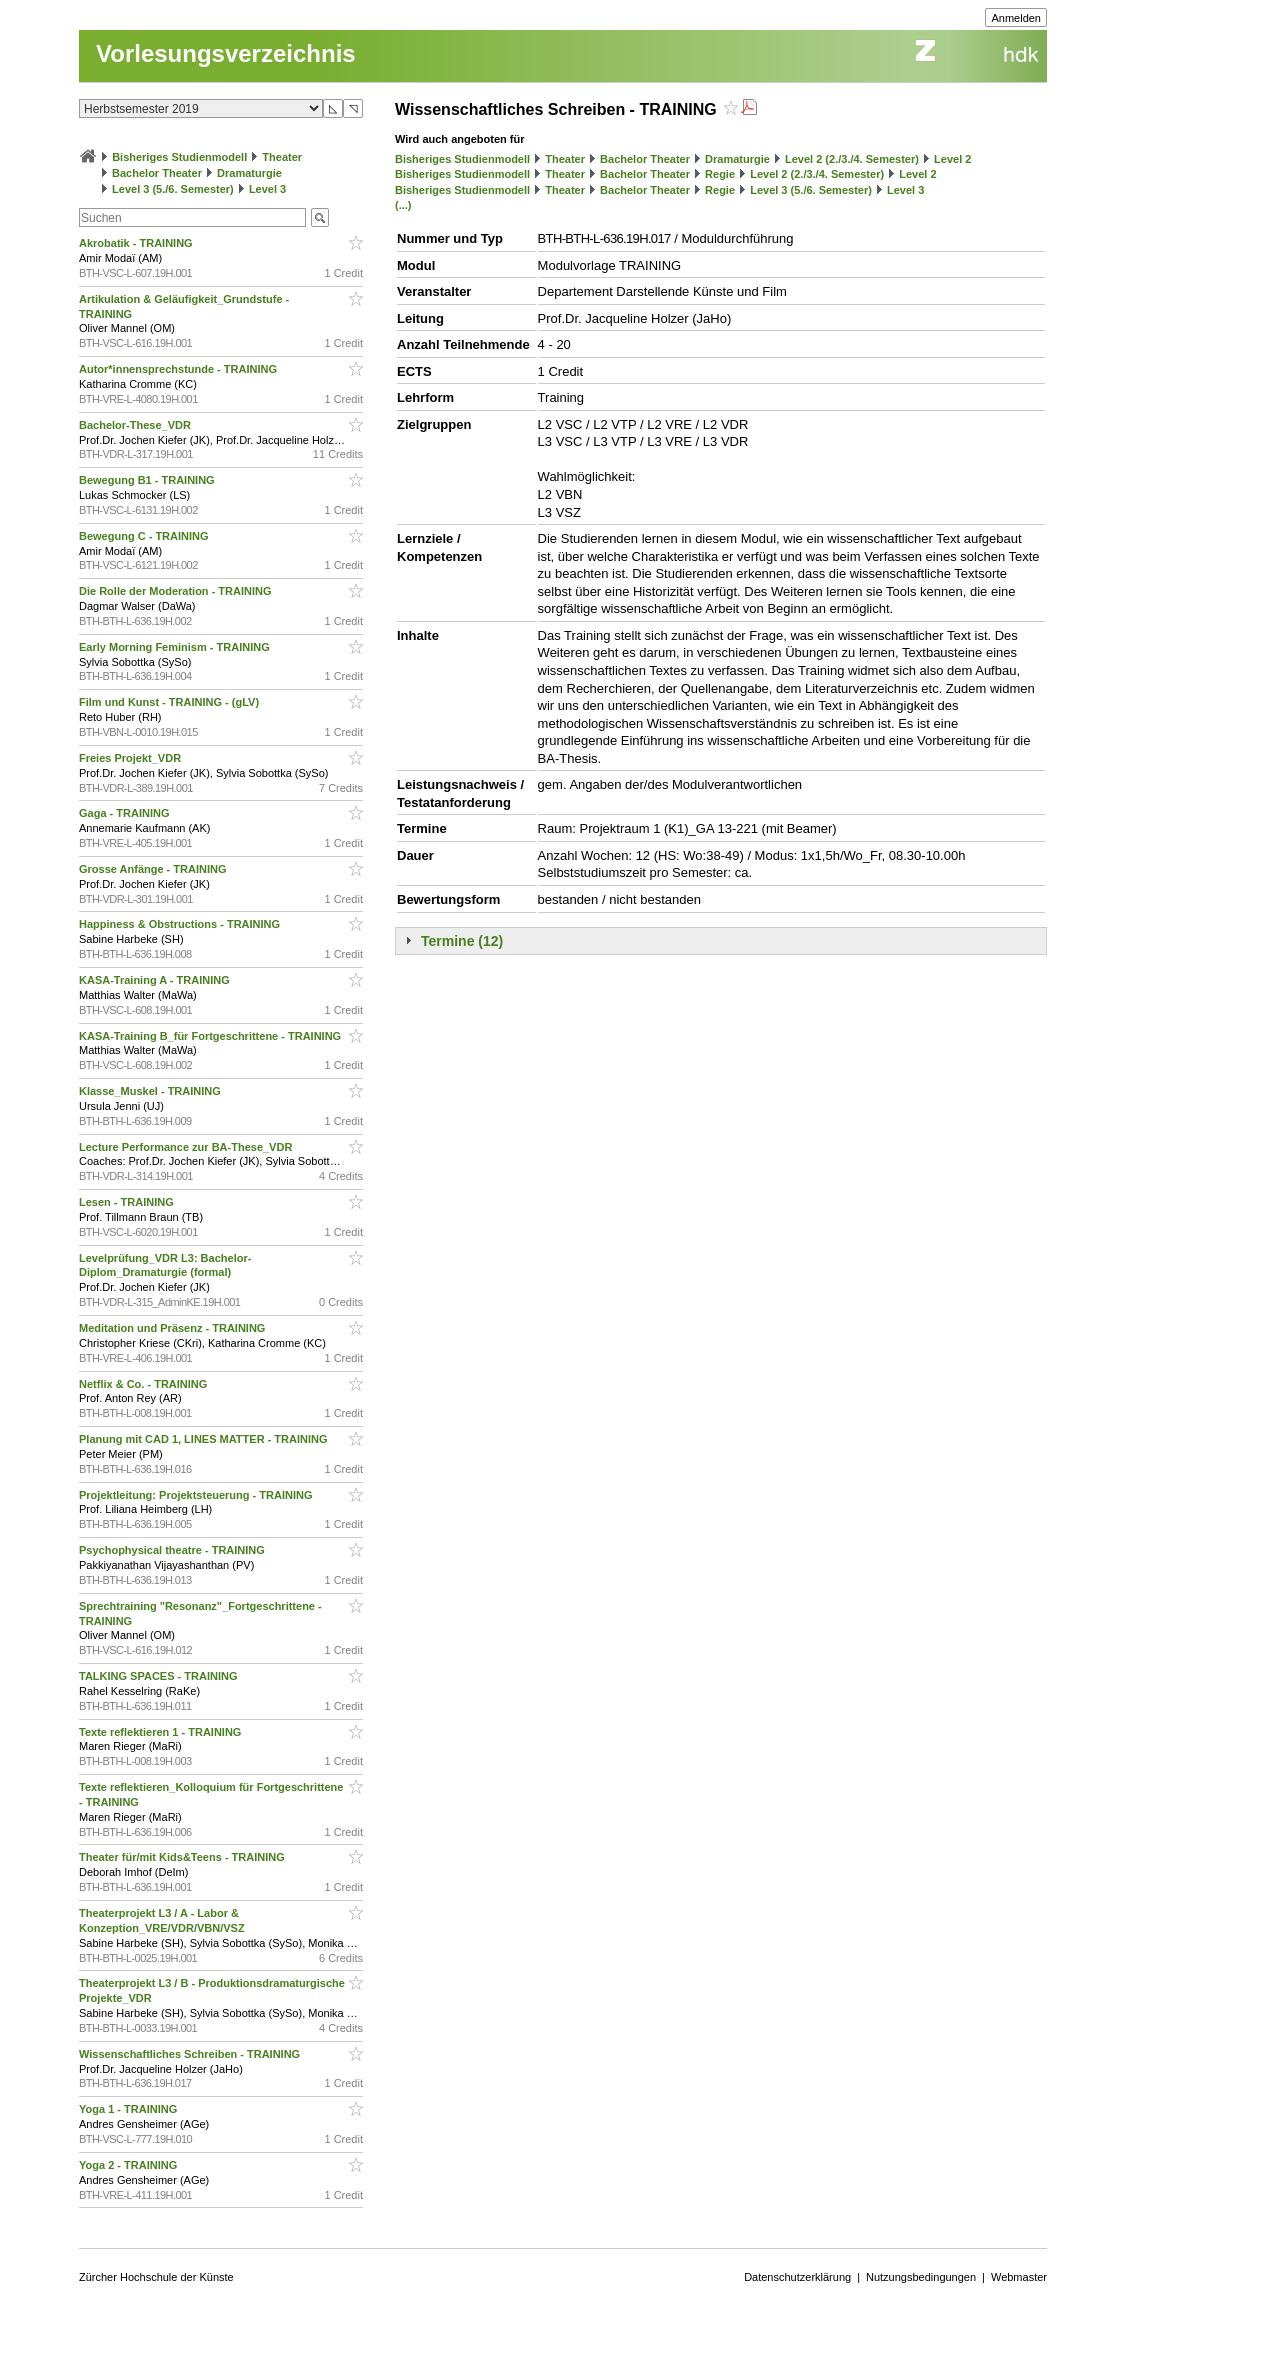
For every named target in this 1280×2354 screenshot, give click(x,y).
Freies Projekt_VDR (131, 758)
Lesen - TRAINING (128, 1202)
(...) (403, 205)
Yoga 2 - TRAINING (129, 2165)
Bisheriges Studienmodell (179, 157)
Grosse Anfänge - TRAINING (154, 869)
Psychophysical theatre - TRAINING (173, 1550)
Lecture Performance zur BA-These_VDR (187, 1147)
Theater (282, 157)
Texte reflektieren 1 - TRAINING (161, 1732)
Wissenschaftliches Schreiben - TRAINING (191, 2054)
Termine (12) (462, 941)
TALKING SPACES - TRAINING (160, 1676)
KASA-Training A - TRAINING (156, 980)
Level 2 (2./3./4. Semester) (852, 159)
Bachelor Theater (157, 173)
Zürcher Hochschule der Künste (156, 2277)
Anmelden (1016, 18)
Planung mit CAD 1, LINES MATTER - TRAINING (205, 1439)
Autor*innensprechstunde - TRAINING (179, 369)
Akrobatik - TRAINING (137, 243)
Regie (720, 174)
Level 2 (952, 159)
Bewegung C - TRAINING (145, 536)
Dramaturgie (249, 173)
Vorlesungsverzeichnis (226, 53)
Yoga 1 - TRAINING (129, 2109)
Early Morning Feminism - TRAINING (176, 647)
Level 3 (267, 189)
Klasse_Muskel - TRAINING (151, 1091)
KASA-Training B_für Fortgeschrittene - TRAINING (211, 1036)
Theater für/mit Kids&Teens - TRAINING (183, 1857)
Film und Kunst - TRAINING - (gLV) (170, 702)
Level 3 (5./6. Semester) (173, 189)
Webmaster (1019, 2277)
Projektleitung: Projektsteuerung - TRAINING (197, 1495)
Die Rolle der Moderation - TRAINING (177, 591)
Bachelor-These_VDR (136, 425)
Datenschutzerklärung (797, 2277)
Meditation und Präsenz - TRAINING (173, 1328)
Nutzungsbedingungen (921, 2277)
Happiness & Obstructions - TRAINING (181, 924)
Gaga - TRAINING (126, 813)
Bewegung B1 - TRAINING (148, 480)
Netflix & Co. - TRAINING (144, 1384)
